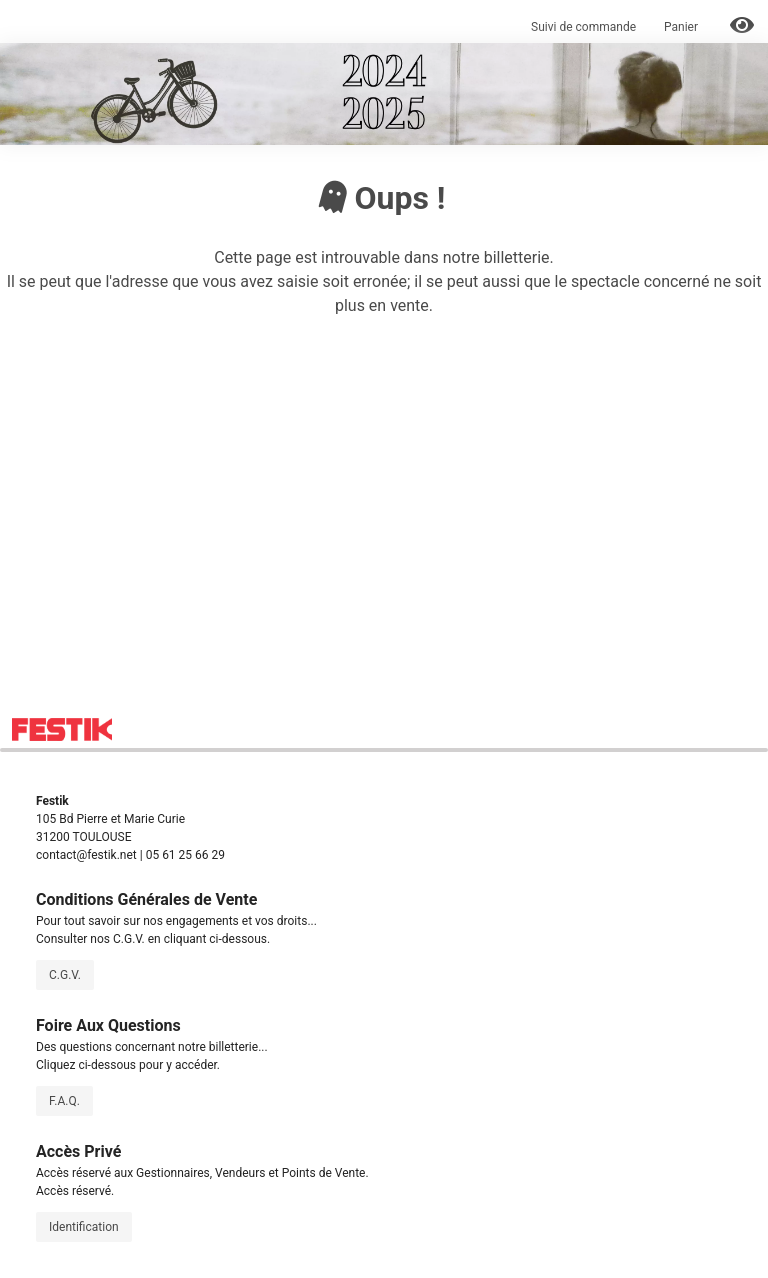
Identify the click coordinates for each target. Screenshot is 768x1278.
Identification (84, 1227)
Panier (682, 27)
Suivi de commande (583, 27)
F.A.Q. (64, 1101)
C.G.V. (65, 975)
